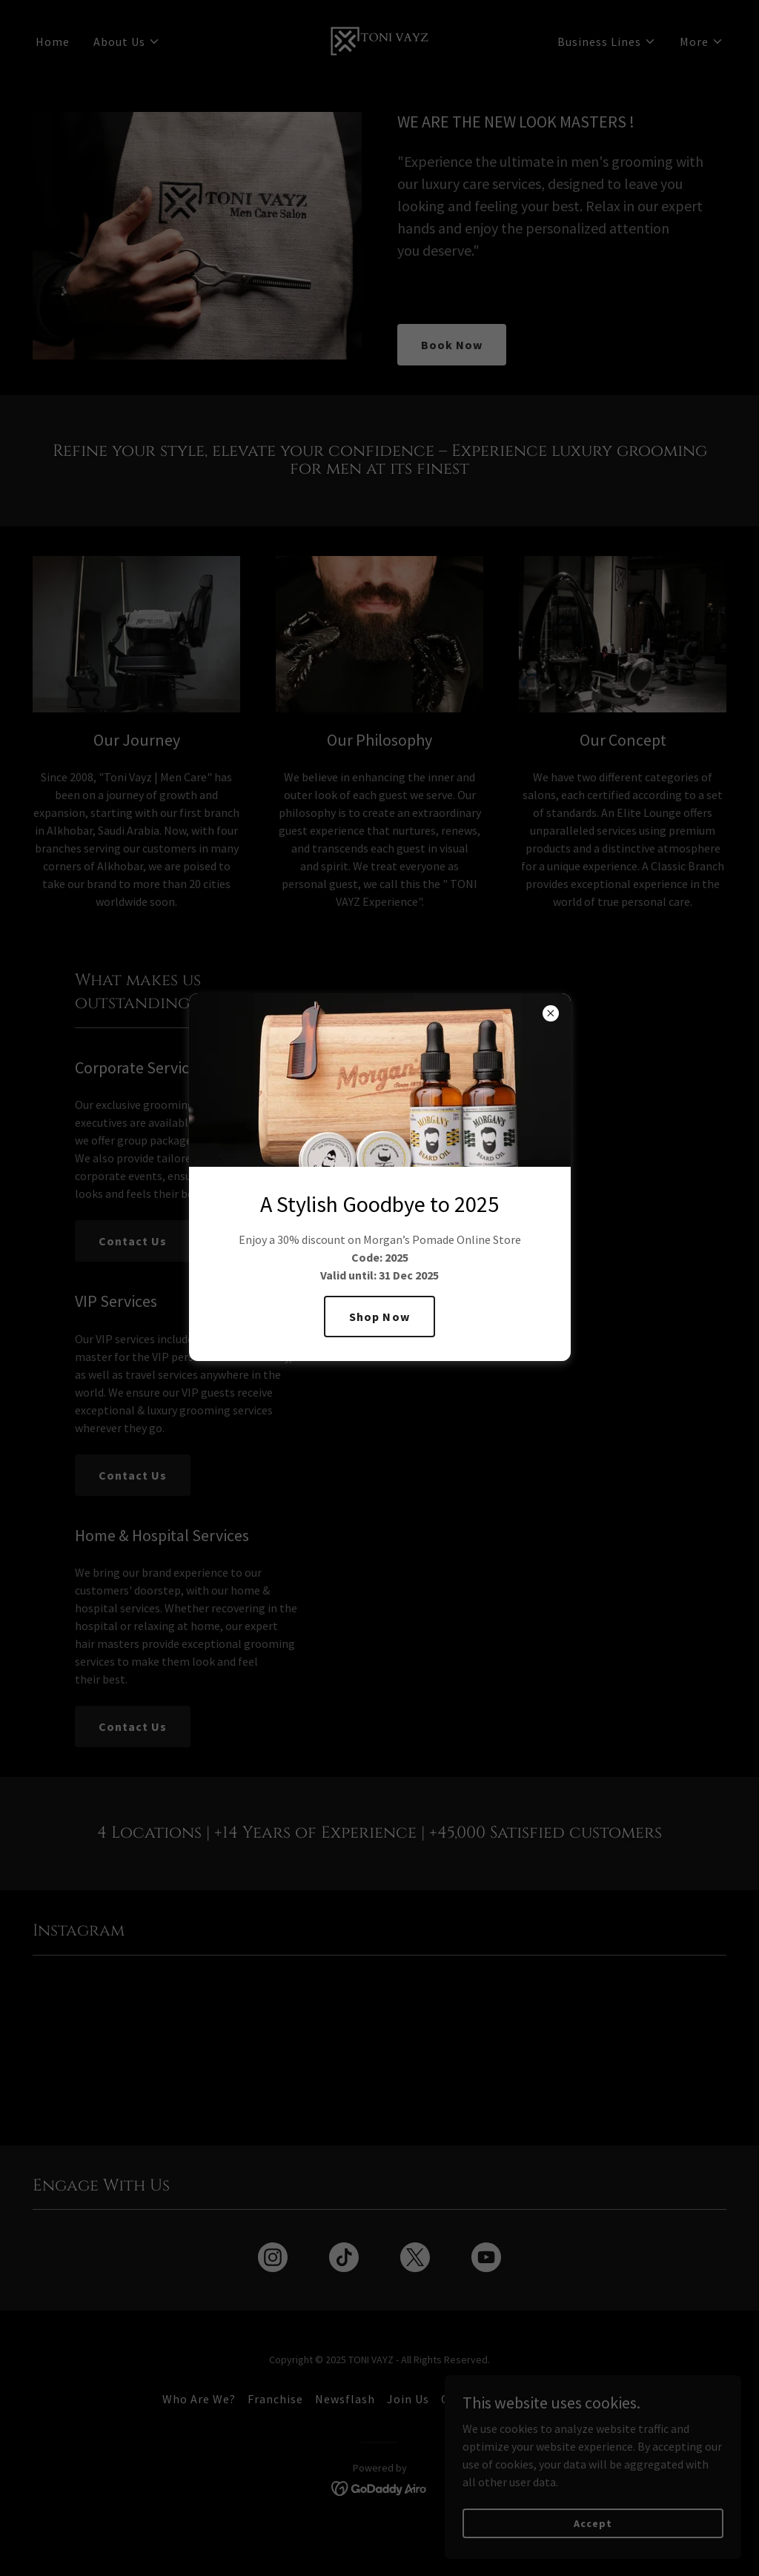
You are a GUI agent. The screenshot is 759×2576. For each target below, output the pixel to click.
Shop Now (379, 1316)
